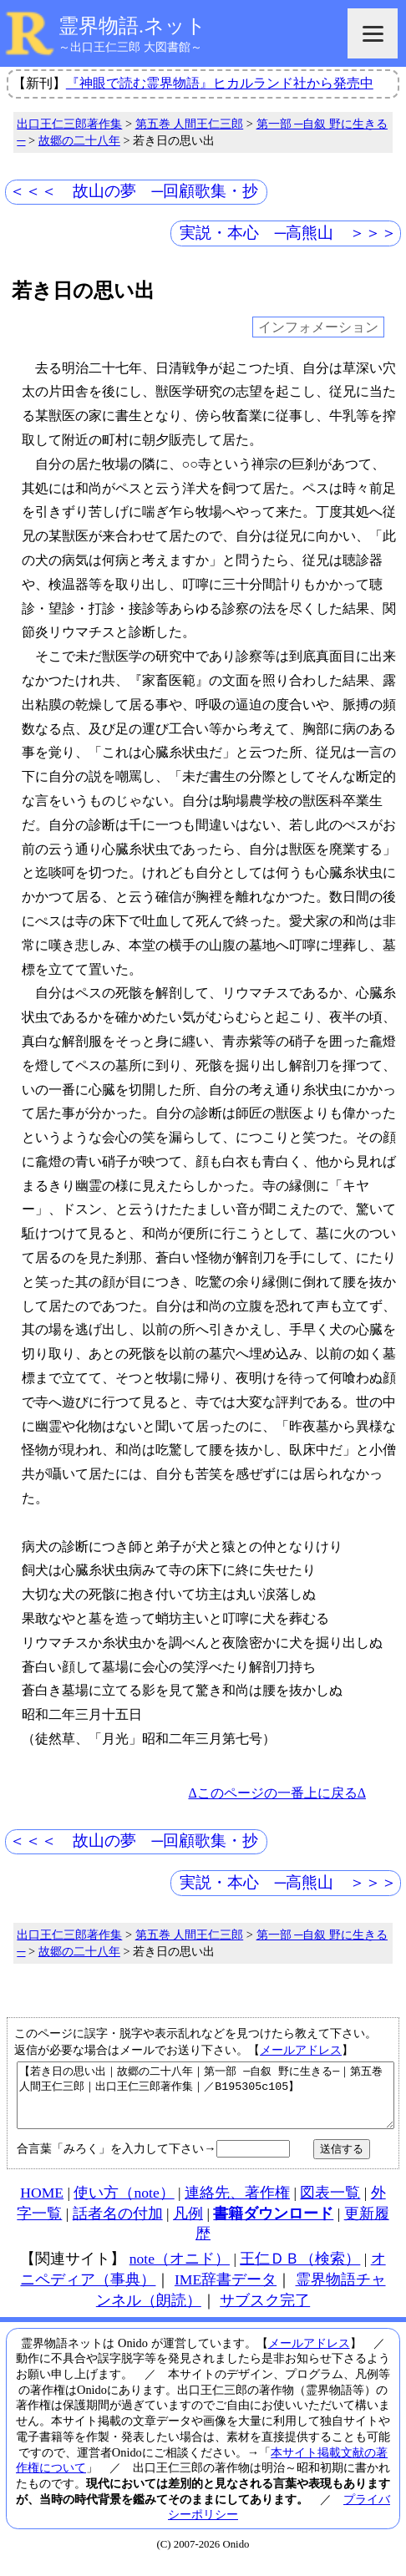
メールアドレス (301, 2049)
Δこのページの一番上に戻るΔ (277, 1793)
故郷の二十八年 (79, 140)
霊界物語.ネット (132, 26)
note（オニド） (179, 2271)
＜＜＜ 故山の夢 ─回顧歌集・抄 (134, 191)
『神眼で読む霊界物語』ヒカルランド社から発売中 (219, 83)
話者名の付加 (118, 2226)
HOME (41, 2205)
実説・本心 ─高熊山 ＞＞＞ (289, 232)
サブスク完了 (265, 2313)
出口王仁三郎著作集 (69, 123)
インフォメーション (318, 327)
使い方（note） (124, 2205)
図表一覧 (330, 2205)
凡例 (188, 2226)
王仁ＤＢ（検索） (300, 2271)
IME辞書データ (226, 2292)
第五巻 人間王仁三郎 (189, 123)
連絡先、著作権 (237, 2205)
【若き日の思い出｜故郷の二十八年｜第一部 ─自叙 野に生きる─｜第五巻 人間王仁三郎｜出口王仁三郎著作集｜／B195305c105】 (205, 2101)
